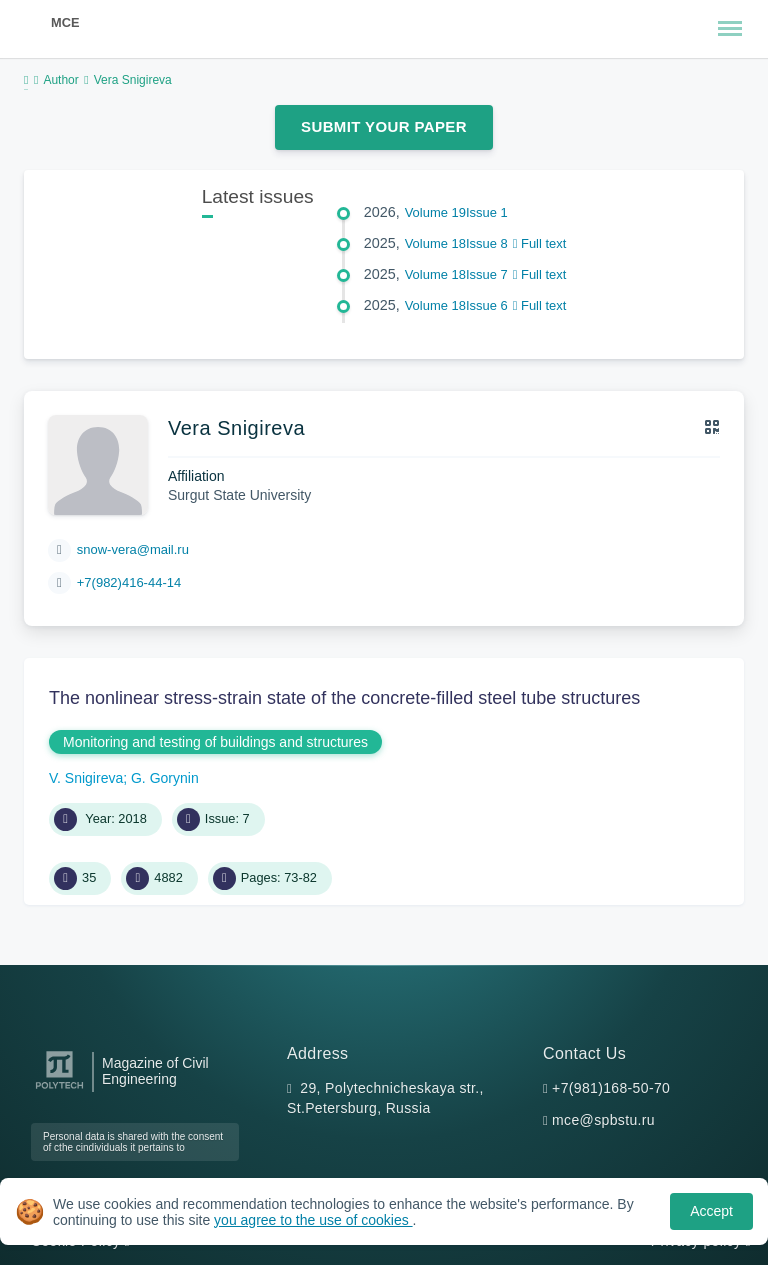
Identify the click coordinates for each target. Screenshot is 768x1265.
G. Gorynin (165, 778)
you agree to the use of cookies (313, 1220)
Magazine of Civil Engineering (155, 1071)
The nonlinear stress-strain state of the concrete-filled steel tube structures (344, 698)
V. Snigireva (86, 778)
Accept (711, 1211)
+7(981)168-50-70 (611, 1088)
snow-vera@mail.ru (133, 549)
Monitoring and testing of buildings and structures (215, 742)
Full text (540, 243)
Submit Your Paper (384, 126)
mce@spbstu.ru (603, 1120)
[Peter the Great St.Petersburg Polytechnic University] (59, 1089)
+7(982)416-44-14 (129, 582)
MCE (65, 22)
